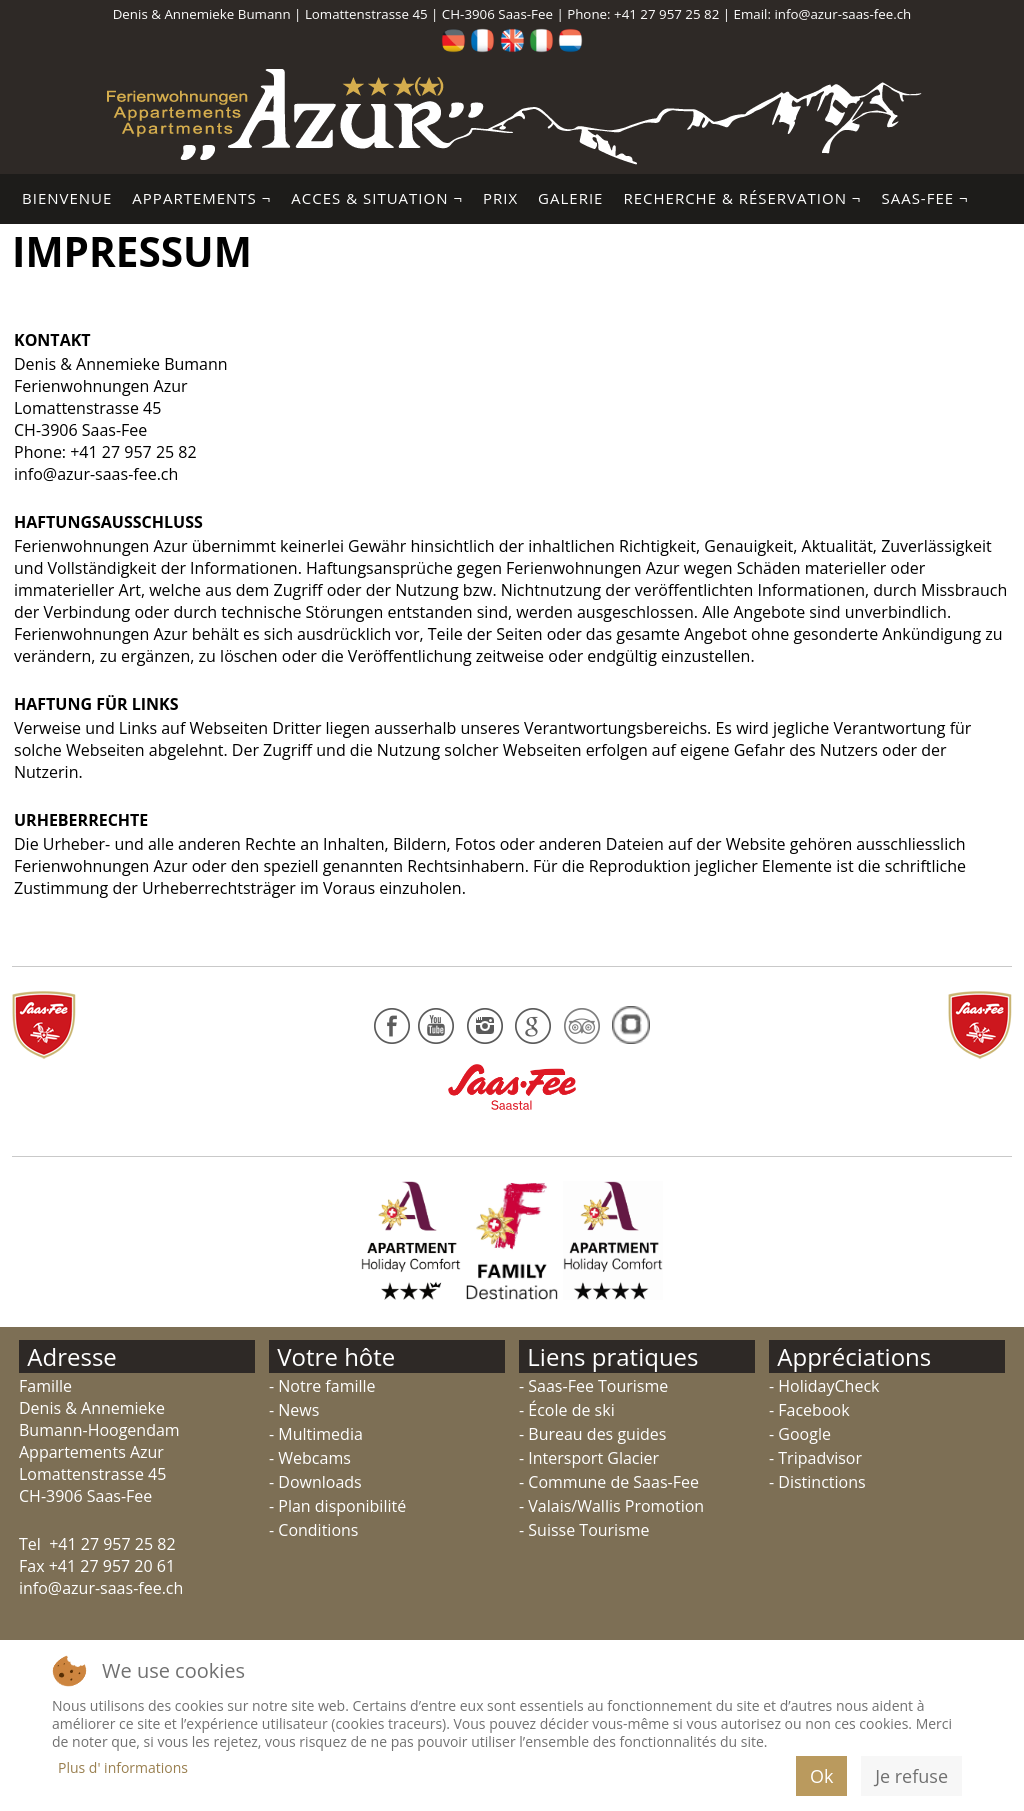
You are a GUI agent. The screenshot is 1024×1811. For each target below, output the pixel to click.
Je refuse (911, 1776)
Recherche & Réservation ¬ (742, 198)
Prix (500, 198)
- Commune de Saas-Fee (609, 1482)
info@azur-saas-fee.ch (842, 14)
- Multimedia (316, 1434)
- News (294, 1410)
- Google (800, 1434)
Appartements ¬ (201, 198)
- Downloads (315, 1482)
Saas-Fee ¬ (924, 198)
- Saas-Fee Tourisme (593, 1386)
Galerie (570, 198)
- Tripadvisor (815, 1458)
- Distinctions (817, 1482)
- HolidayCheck (824, 1386)
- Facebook (809, 1410)
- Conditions (313, 1530)
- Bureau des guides (592, 1434)
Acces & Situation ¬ (377, 198)
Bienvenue (67, 198)
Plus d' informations (123, 1767)
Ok (821, 1776)
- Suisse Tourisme (584, 1530)
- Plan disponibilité (337, 1506)
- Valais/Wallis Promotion (611, 1506)
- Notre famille (322, 1386)
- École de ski (567, 1410)
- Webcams (310, 1458)
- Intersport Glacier (589, 1458)
